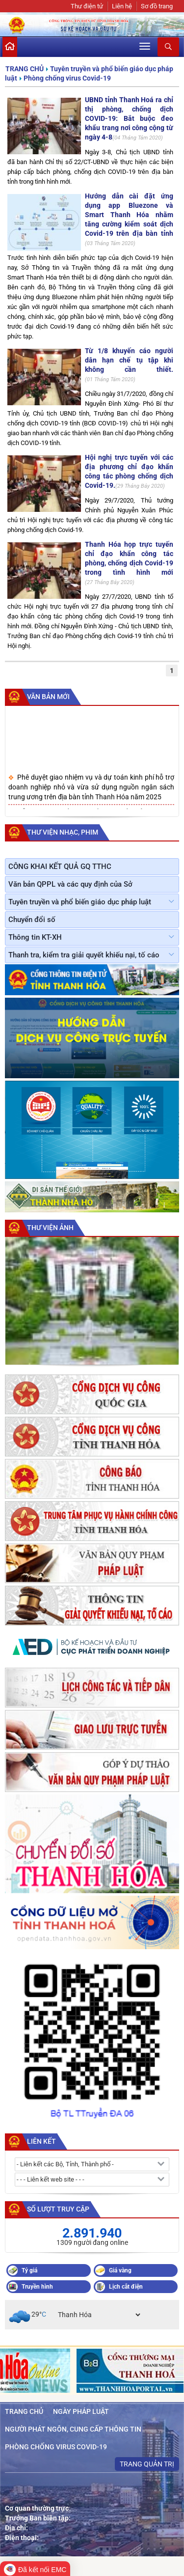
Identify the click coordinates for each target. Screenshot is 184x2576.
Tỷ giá (29, 2270)
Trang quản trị (147, 2464)
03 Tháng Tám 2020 (110, 243)
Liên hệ (122, 6)
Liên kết (41, 2141)
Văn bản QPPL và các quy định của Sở (70, 884)
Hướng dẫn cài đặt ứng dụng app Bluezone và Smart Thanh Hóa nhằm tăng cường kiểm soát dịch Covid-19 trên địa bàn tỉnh (129, 214)
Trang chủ (24, 69)
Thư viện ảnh (50, 1228)
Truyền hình (37, 2286)
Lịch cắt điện (126, 2286)
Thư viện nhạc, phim (62, 832)
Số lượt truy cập (58, 2209)
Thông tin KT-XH (35, 937)
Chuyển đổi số (31, 919)
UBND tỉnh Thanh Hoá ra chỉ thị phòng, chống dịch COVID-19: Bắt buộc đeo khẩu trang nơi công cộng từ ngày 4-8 (129, 118)
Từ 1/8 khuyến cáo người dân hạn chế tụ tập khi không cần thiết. (129, 360)
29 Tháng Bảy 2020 (140, 486)
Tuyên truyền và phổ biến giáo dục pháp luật (79, 901)
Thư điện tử (87, 6)
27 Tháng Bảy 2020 (109, 582)
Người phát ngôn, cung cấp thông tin (73, 2429)
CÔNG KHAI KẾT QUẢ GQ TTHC (59, 866)
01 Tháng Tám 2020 (110, 379)
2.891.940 (92, 2233)
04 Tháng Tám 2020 (137, 138)
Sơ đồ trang (157, 6)
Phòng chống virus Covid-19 (67, 78)
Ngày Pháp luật (81, 2411)
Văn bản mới (48, 696)
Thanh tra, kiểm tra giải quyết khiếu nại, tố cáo (83, 955)
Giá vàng (120, 2270)
